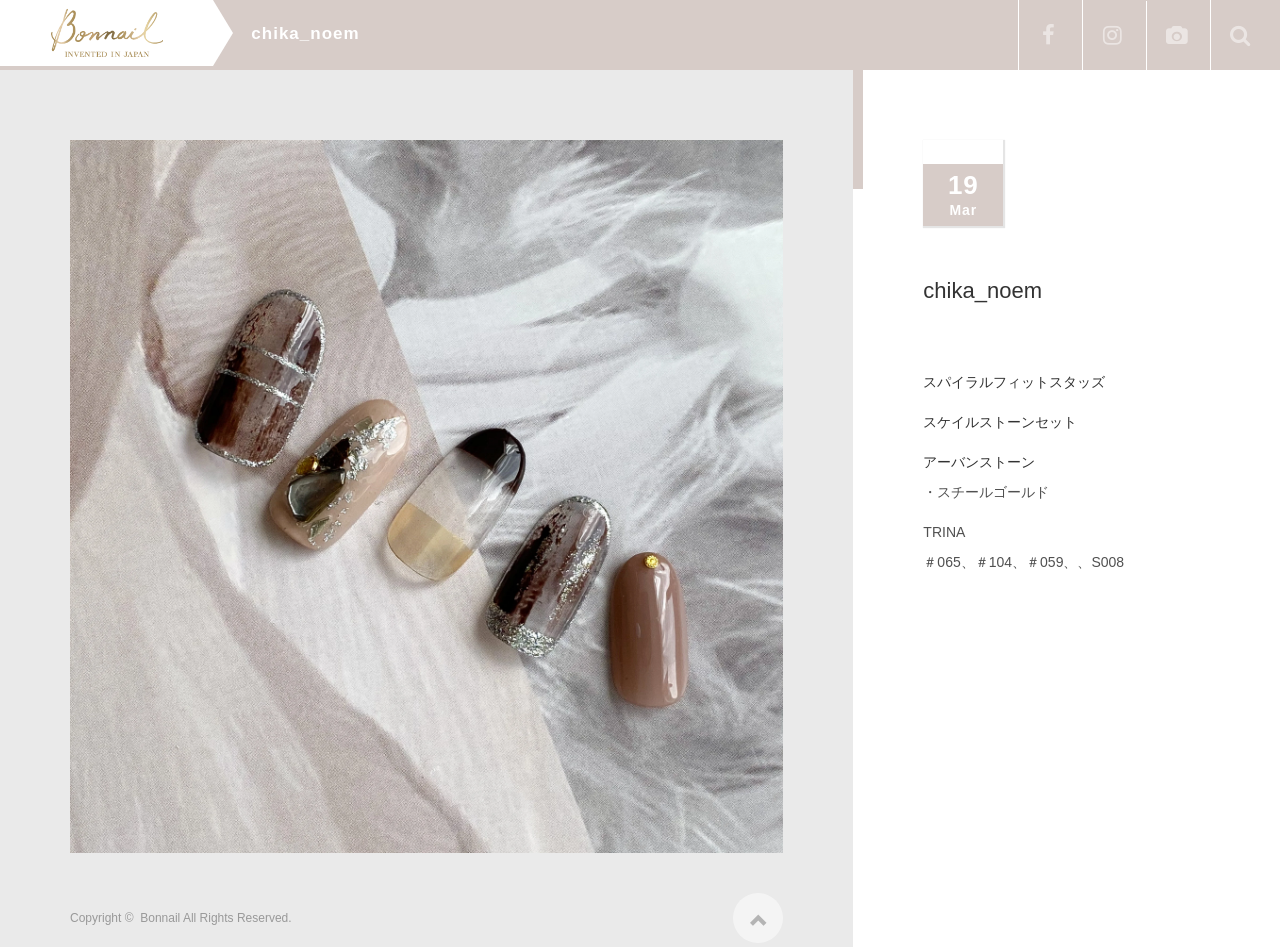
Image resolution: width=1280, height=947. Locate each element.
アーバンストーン (979, 462)
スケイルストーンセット (1000, 422)
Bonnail (160, 911)
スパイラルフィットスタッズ (1014, 382)
